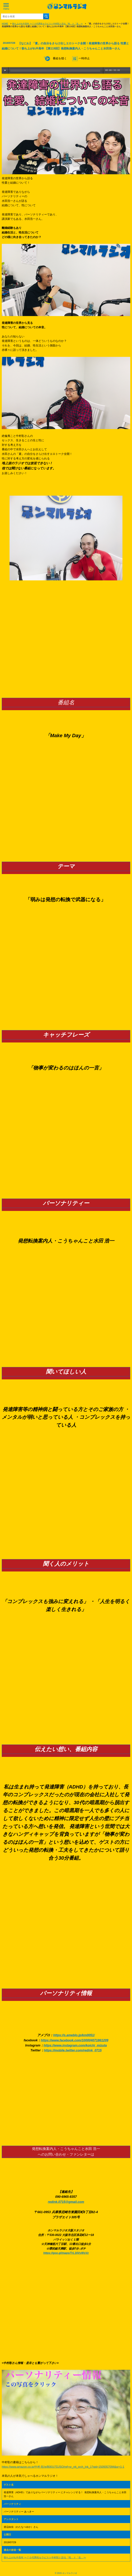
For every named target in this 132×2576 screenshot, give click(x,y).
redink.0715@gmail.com (66, 2202)
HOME (5, 23)
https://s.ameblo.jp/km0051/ (74, 2035)
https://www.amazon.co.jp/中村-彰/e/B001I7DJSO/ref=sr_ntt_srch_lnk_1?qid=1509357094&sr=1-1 (63, 2466)
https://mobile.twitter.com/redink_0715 (73, 2050)
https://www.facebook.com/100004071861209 (74, 2040)
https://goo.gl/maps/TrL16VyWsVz (66, 2252)
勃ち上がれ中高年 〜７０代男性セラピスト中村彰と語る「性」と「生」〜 (47, 23)
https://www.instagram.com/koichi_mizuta (75, 2045)
